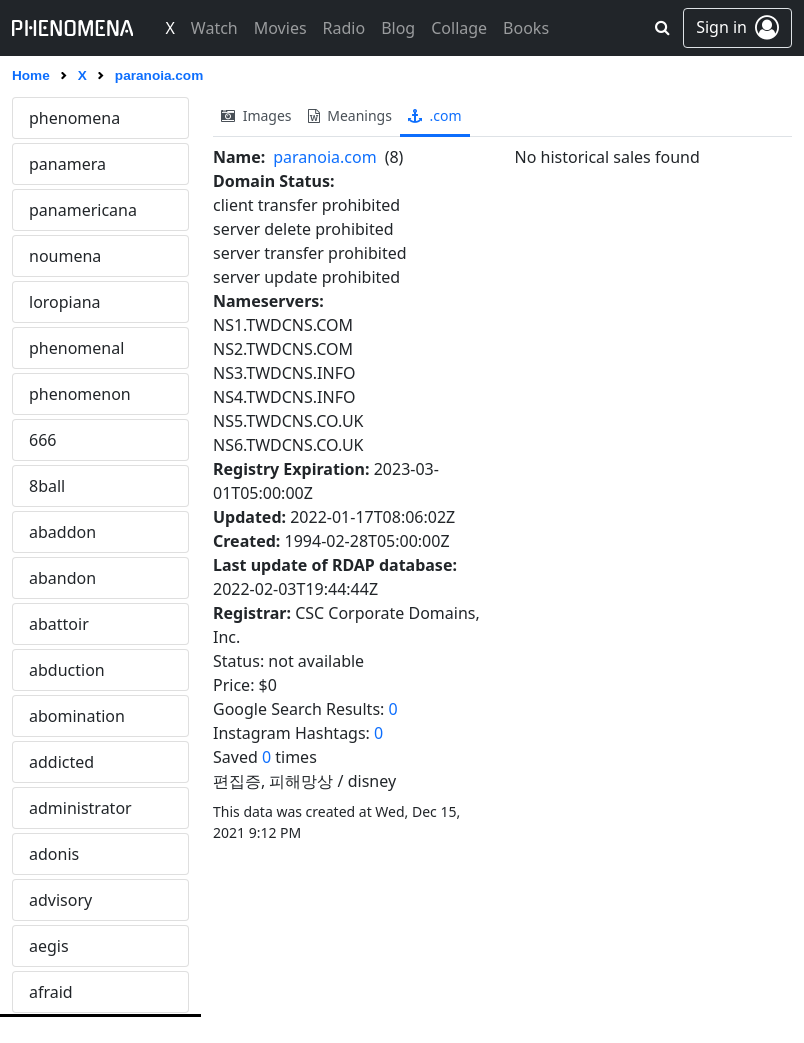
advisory (60, 900)
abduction (67, 670)
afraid (51, 992)
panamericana (83, 210)
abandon (62, 578)
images (256, 115)
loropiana (65, 302)
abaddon (62, 532)
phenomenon (80, 394)
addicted (61, 762)
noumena (65, 256)
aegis (49, 946)
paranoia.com (324, 157)
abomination (77, 716)
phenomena (74, 118)
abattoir (59, 624)
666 (42, 440)
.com (435, 115)
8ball (47, 486)
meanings (350, 115)
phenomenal (76, 348)
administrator (80, 808)
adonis (54, 854)
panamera (67, 164)
